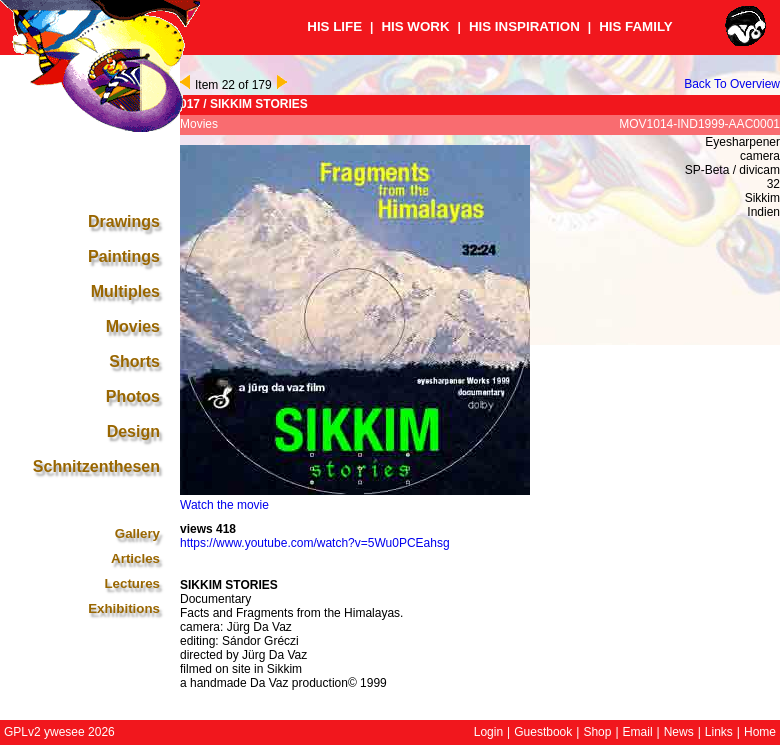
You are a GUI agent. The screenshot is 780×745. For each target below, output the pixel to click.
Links (719, 732)
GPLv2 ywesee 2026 (59, 732)
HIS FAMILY (636, 26)
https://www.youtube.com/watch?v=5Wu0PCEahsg (315, 543)
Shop (597, 732)
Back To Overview (732, 84)
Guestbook (543, 732)
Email (638, 732)
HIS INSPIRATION (524, 26)
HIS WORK (415, 26)
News (679, 732)
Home (760, 732)
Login (488, 732)
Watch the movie (224, 505)
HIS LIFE (334, 26)
